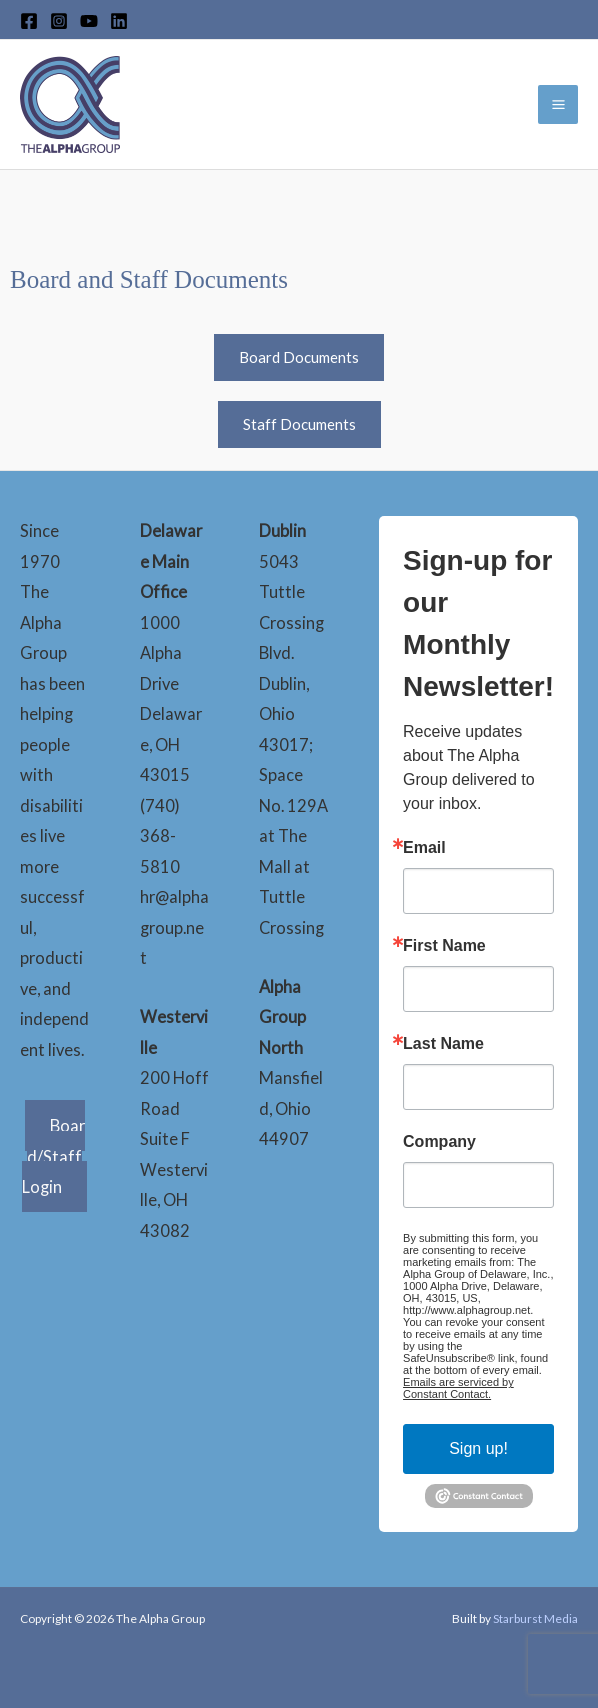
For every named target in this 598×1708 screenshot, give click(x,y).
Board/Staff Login (53, 1156)
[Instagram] (59, 21)
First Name (444, 946)
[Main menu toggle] (558, 105)
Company (439, 1142)
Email (424, 848)
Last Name (443, 1044)
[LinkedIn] (119, 21)
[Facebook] (29, 21)
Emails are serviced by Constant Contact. (458, 1388)
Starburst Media (535, 1618)
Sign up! (478, 1448)
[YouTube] (89, 21)
